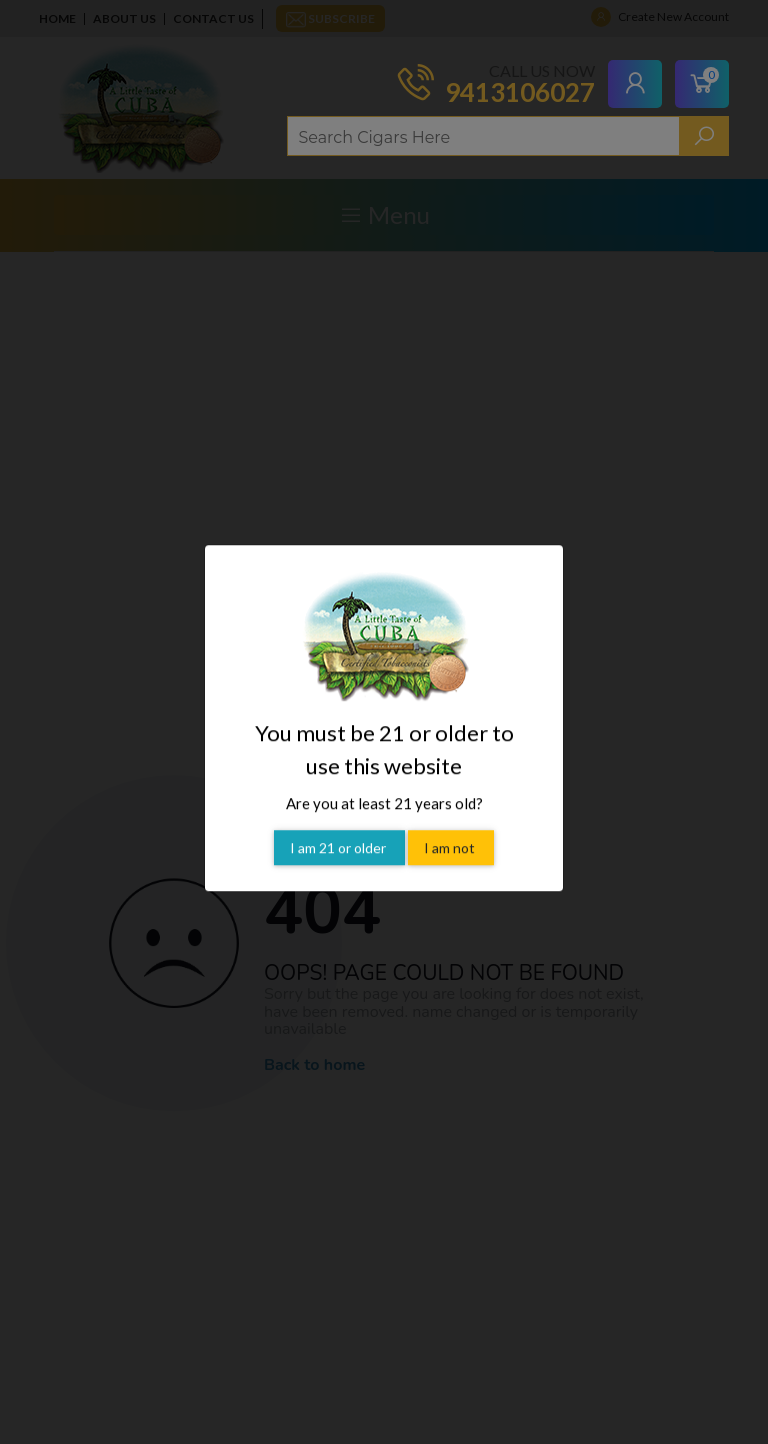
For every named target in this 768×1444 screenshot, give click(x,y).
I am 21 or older (339, 825)
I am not (451, 825)
